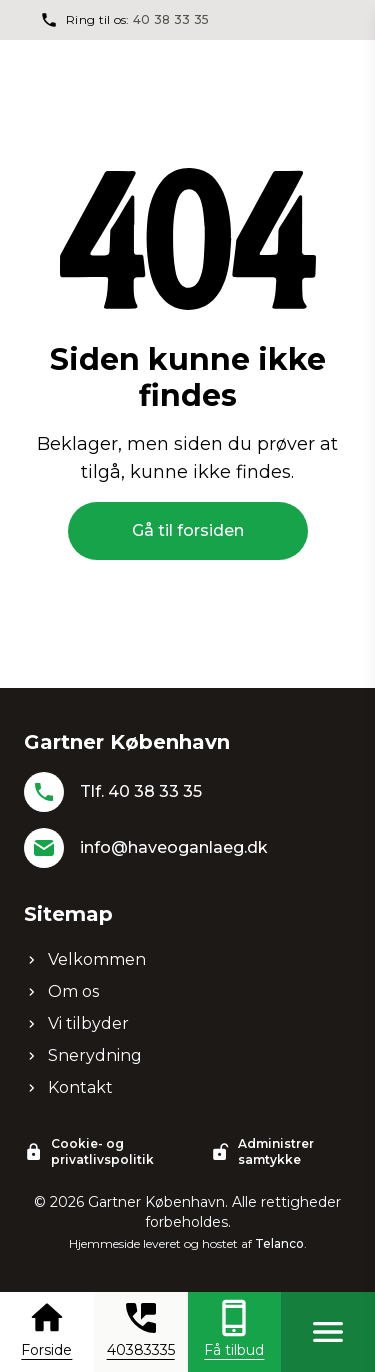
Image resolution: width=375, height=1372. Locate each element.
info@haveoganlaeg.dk (174, 847)
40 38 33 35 (171, 19)
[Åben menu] (328, 1332)
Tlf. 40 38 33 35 (141, 791)
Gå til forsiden (188, 530)
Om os (61, 991)
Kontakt (68, 1087)
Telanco (279, 1243)
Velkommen (85, 959)
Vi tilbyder (76, 1023)
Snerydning (83, 1055)
